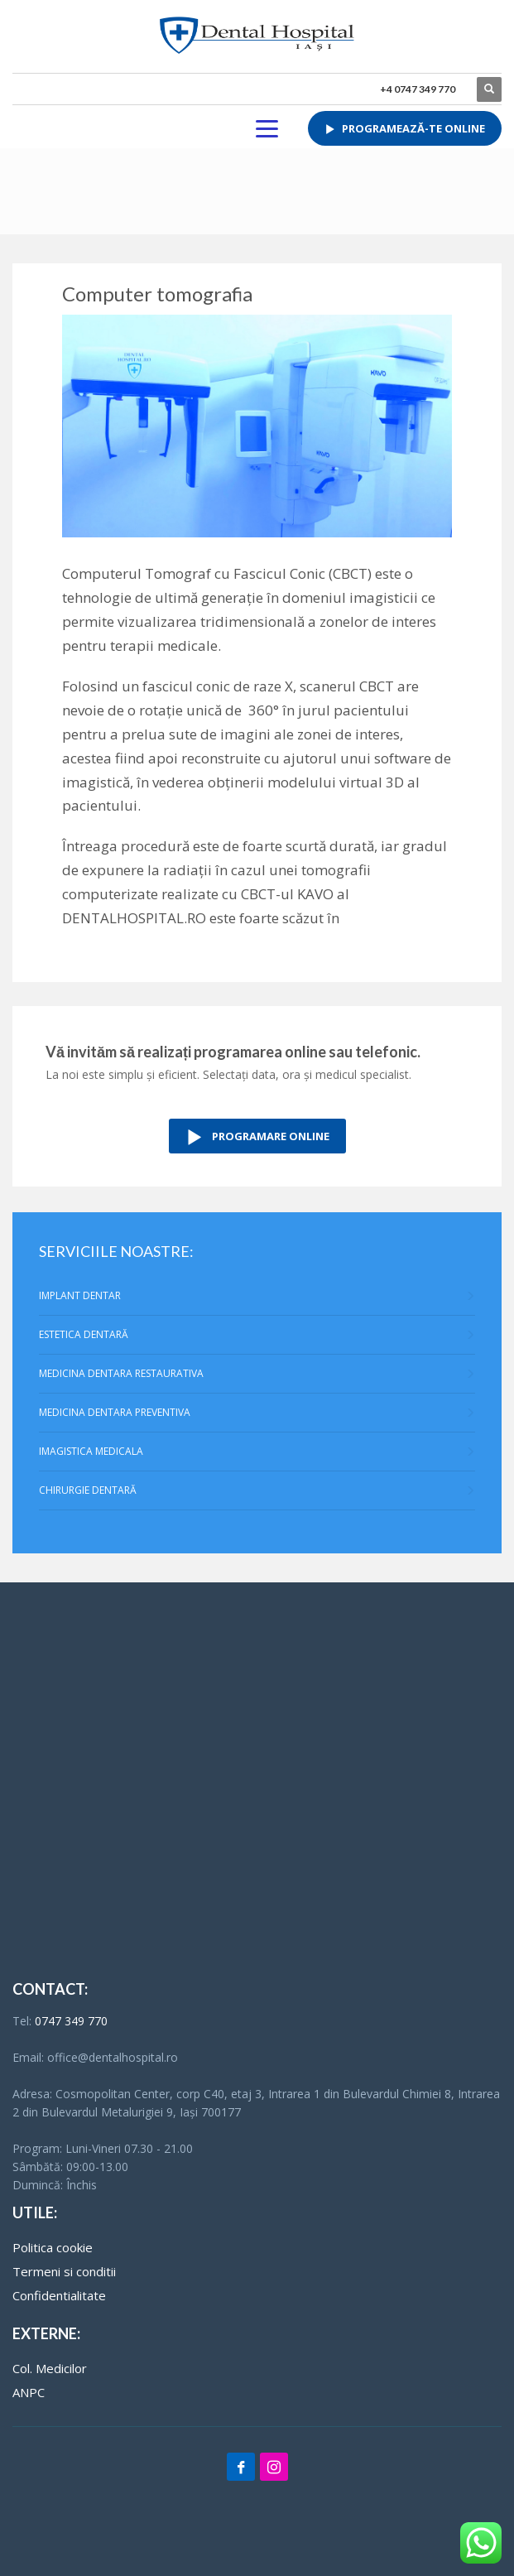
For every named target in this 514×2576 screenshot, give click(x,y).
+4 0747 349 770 (417, 89)
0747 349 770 (71, 2021)
